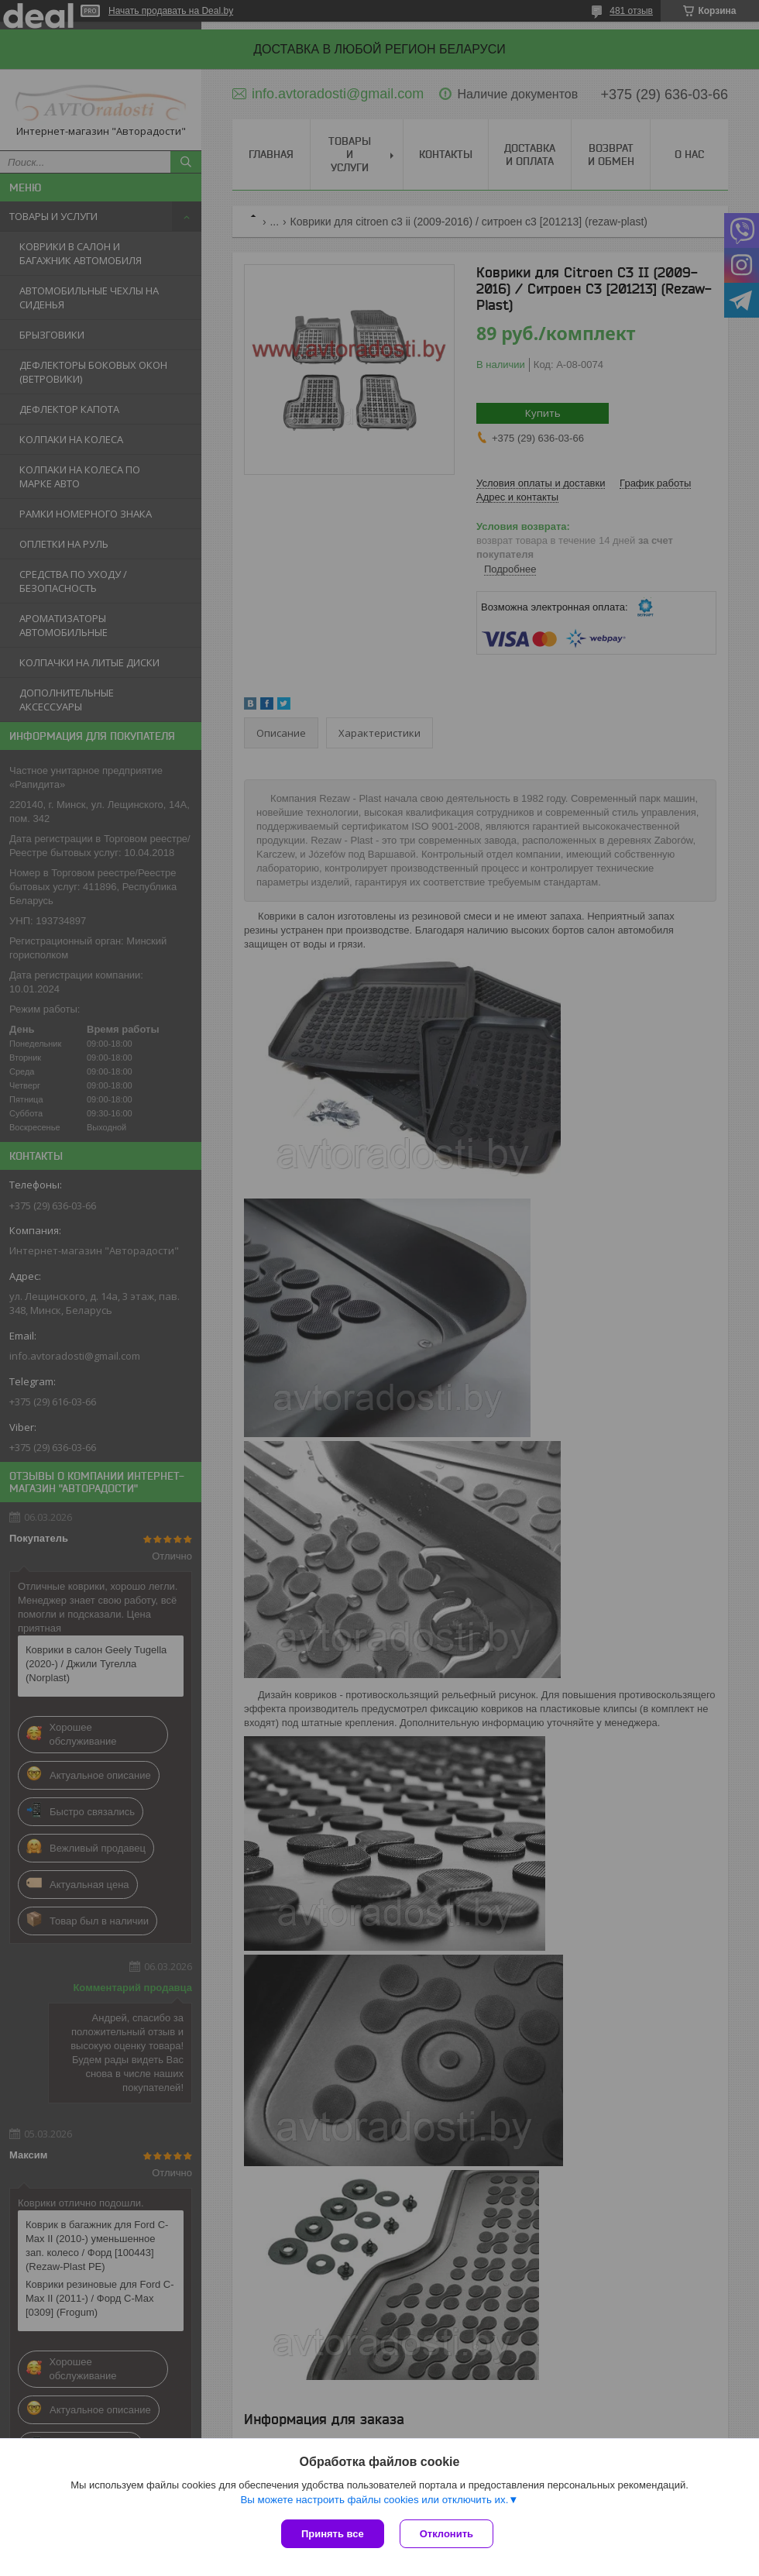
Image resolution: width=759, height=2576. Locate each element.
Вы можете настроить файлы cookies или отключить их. (374, 2499)
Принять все (332, 2534)
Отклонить (446, 2534)
